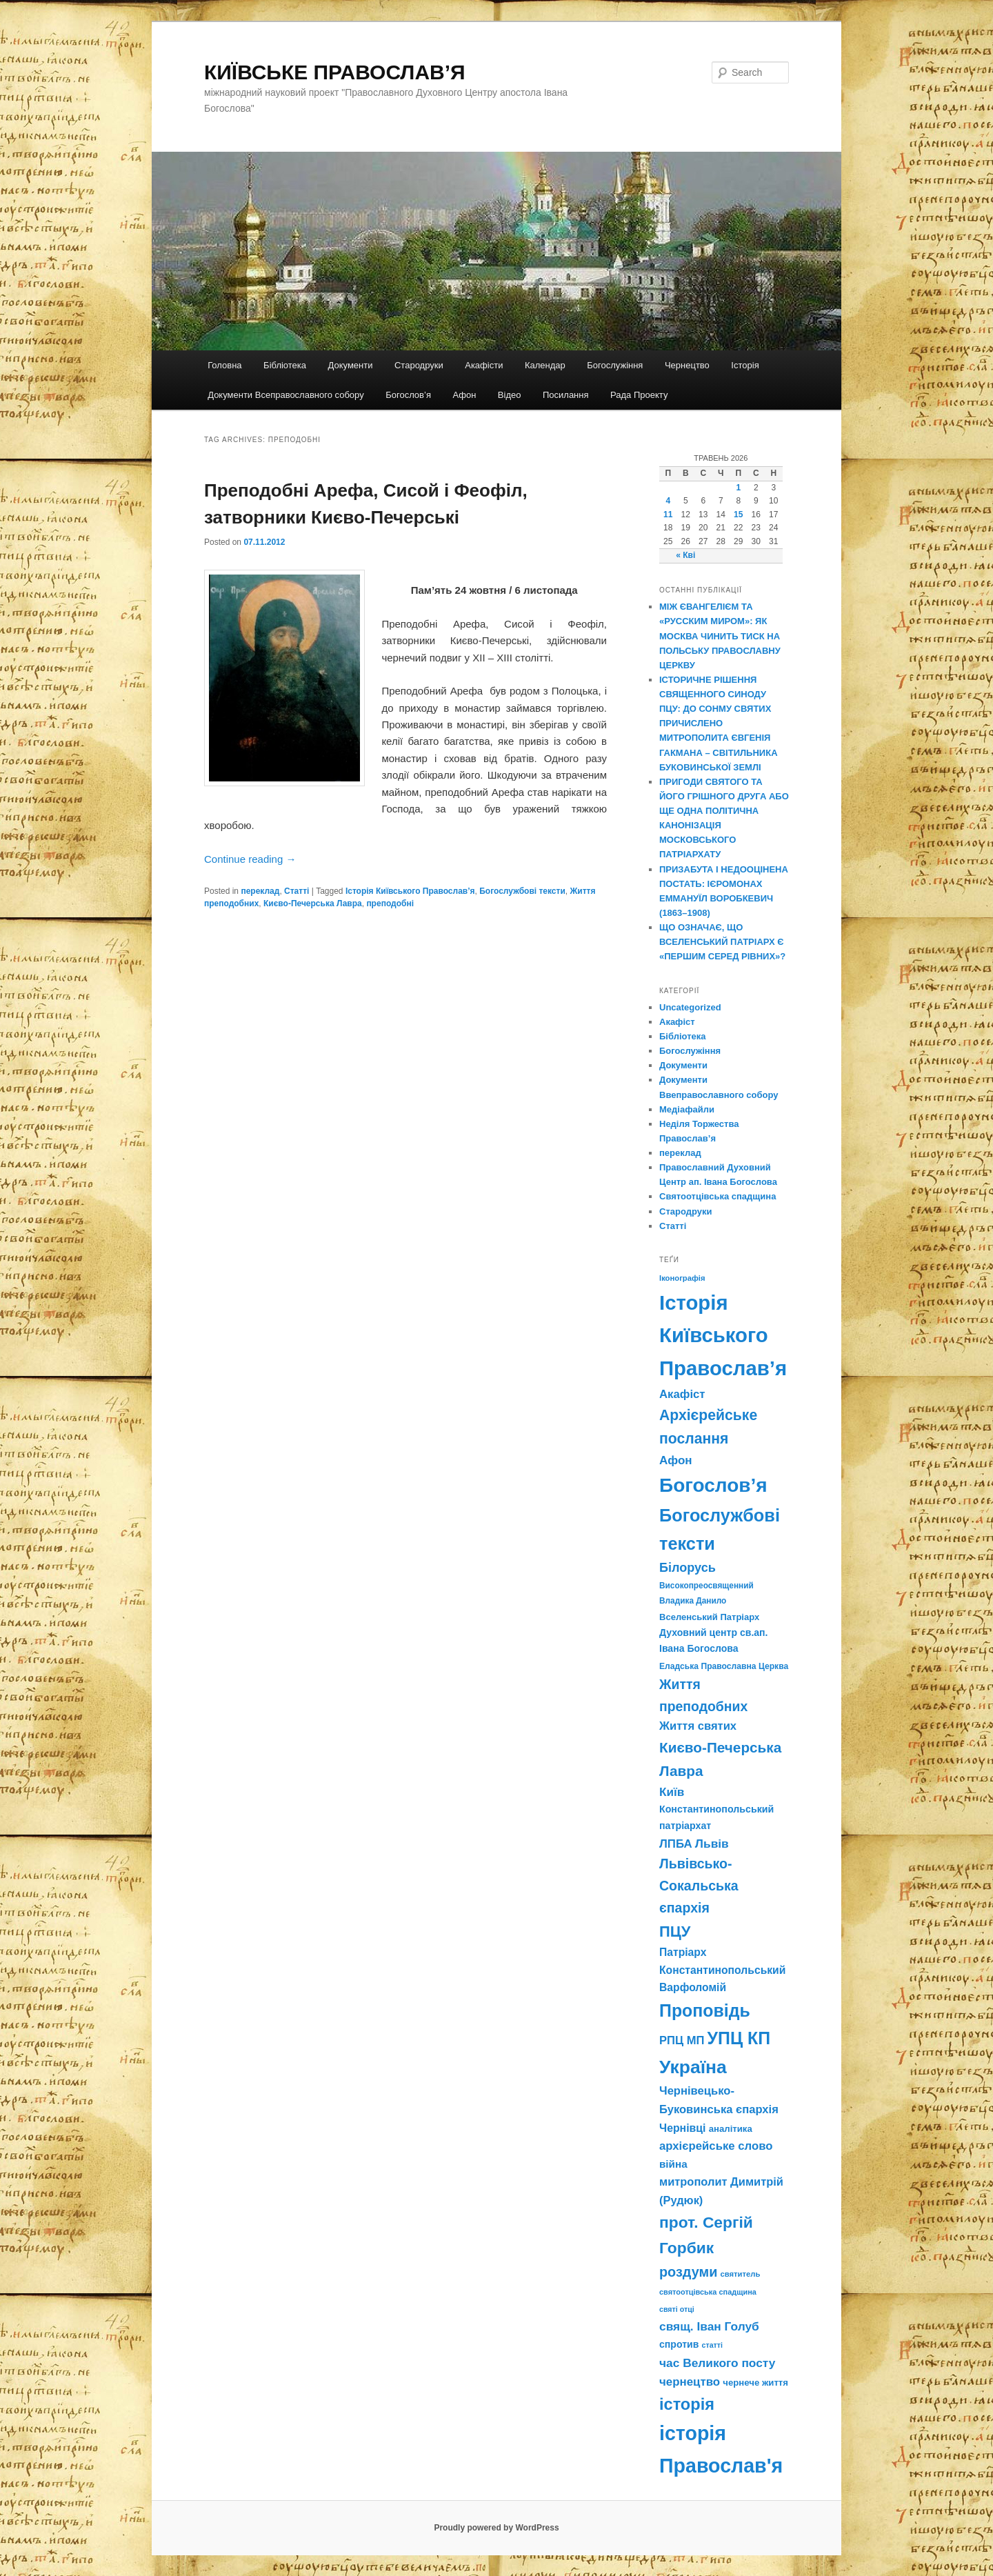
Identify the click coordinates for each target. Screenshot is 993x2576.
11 (667, 514)
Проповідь (704, 2010)
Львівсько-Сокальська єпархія (699, 1885)
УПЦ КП (739, 2038)
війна (673, 2164)
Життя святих (697, 1726)
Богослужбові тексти (522, 891)
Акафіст (677, 1022)
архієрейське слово (715, 2146)
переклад (260, 891)
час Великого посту (717, 2363)
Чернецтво (687, 365)
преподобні (390, 903)
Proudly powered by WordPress (496, 2528)
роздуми (688, 2271)
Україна (693, 2067)
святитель (741, 2274)
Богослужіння (615, 365)
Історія (745, 365)
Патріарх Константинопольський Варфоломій (722, 1969)
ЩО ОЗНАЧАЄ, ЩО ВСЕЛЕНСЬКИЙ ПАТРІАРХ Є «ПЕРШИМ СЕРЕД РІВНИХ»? (722, 941)
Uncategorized (690, 1007)
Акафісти (484, 365)
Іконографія (682, 1278)
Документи (350, 365)
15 (738, 514)
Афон (464, 395)
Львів (712, 1843)
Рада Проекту (639, 395)
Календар (545, 365)
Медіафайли (686, 1109)
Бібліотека (284, 365)
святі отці (676, 2309)
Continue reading (250, 859)
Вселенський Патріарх (709, 1617)
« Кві (685, 555)
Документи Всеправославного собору (286, 395)
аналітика (730, 2129)
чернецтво (689, 2381)
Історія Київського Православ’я (410, 891)
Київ (671, 1792)
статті (712, 2345)
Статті (296, 891)
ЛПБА (675, 1843)
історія (686, 2404)
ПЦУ (674, 1931)
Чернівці (682, 2128)
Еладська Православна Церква (723, 1666)
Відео (509, 395)
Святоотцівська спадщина (717, 1196)
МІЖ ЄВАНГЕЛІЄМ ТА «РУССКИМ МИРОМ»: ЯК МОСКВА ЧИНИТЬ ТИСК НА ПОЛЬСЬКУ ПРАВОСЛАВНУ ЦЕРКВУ (720, 635)
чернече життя (755, 2382)
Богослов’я (408, 395)
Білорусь (687, 1568)
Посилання (566, 395)
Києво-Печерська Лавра (312, 903)
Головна (224, 365)
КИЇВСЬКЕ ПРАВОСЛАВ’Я (334, 72)
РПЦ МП (681, 2040)
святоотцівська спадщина (707, 2292)
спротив (679, 2344)
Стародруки (418, 365)
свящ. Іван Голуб (709, 2326)
